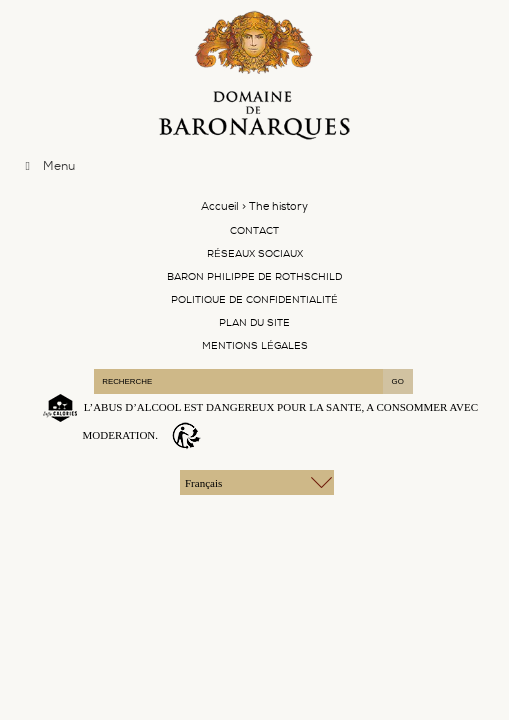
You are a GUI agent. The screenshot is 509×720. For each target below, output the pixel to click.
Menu (47, 166)
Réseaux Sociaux (255, 253)
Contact (254, 230)
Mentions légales (255, 345)
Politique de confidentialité (254, 299)
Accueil (220, 206)
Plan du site (254, 322)
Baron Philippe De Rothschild (254, 276)
